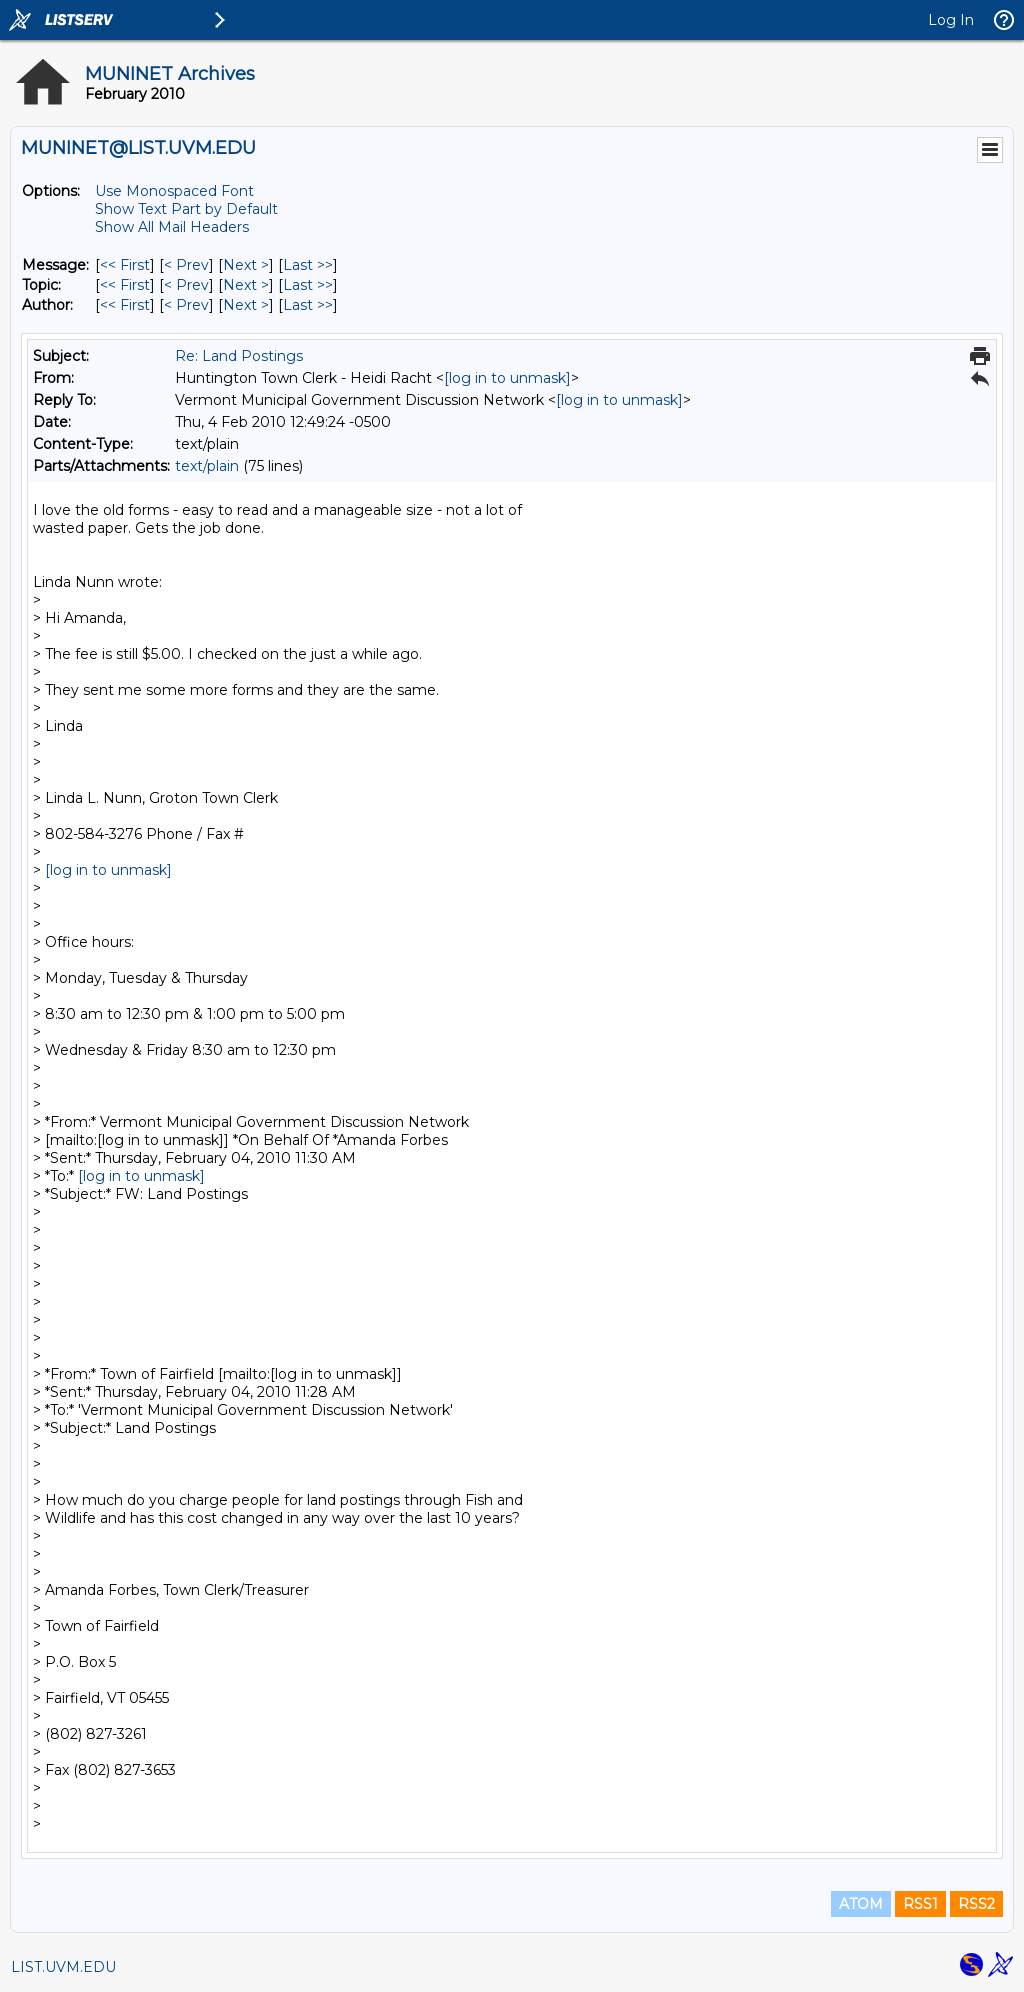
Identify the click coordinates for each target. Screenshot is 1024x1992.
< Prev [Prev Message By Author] (186, 305)
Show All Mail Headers (172, 227)
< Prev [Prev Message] (186, 265)
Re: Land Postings (239, 356)
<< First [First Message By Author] (125, 305)
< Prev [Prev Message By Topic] (186, 285)
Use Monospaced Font (174, 191)
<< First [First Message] (125, 265)
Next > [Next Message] (246, 265)
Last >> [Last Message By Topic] (308, 285)
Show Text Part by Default (186, 209)
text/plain (207, 466)
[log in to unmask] (507, 378)
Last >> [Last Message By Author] (308, 305)
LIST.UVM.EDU (63, 1967)
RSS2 (976, 1904)
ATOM (861, 1904)
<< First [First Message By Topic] (125, 285)
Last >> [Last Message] (308, 265)
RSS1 (920, 1904)
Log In (951, 20)
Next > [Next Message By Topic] (246, 285)
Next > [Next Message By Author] (246, 305)
